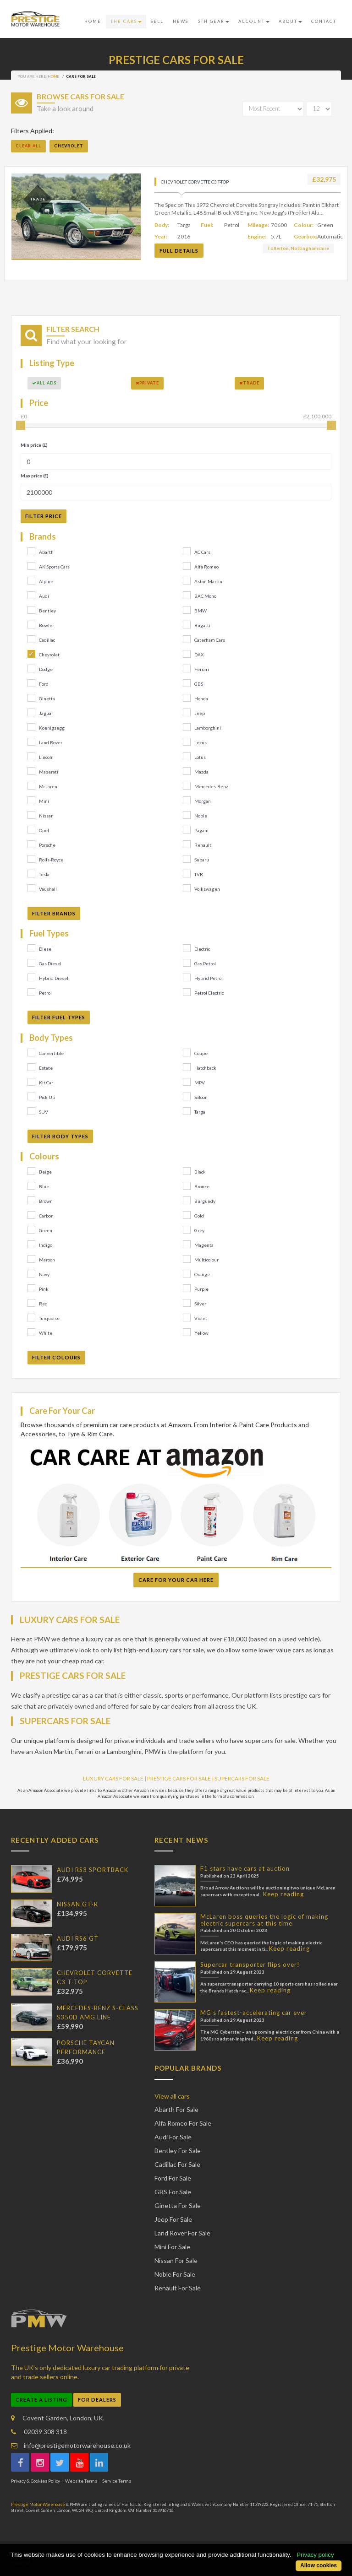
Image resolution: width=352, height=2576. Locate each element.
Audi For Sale (173, 2137)
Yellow (201, 1333)
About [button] (290, 21)
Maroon (47, 1259)
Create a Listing (41, 2400)
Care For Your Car (62, 1411)
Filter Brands (54, 913)
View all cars (172, 2096)
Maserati (48, 771)
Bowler (46, 625)
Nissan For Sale (176, 2260)
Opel (44, 830)
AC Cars (202, 552)
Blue (44, 1186)
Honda (201, 698)
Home (92, 21)
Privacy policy (315, 2554)
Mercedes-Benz (211, 786)
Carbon (46, 1215)
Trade (249, 382)
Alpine (46, 581)
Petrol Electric (209, 993)
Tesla (44, 874)
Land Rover (50, 742)
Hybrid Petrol (208, 978)
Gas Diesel (50, 963)
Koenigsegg (52, 728)
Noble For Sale (174, 2274)
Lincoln (46, 757)
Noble (200, 815)
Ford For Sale (172, 2178)
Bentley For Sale (177, 2150)
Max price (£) (35, 475)
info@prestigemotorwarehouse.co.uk (71, 2445)
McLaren (48, 786)
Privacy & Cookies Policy (35, 2481)
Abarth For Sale (176, 2109)
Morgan (202, 801)
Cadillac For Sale (177, 2164)
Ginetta (47, 698)
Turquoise (49, 1318)
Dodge (46, 669)
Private (147, 382)
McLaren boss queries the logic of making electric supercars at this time (264, 1920)
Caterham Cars (209, 640)
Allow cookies (318, 2565)
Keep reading (283, 1894)
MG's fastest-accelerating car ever (253, 2012)
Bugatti (202, 625)
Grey (199, 1230)
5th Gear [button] (213, 21)
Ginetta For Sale (177, 2205)
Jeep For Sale (173, 2219)
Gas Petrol (205, 963)
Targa (199, 1112)
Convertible (51, 1053)
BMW (200, 610)
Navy (44, 1274)
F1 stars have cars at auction (245, 1868)
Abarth (46, 552)
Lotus (200, 757)
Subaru (201, 859)
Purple (201, 1289)
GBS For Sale (172, 2192)
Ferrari (201, 669)
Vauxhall (48, 889)
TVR (198, 874)
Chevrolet (49, 654)
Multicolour (206, 1259)
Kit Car (46, 1082)
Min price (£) (34, 445)
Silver (200, 1303)
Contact (323, 21)
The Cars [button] (126, 21)
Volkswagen (207, 889)
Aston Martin (208, 581)
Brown (46, 1201)
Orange (202, 1274)
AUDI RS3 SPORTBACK (92, 1869)
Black (200, 1171)
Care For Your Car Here (176, 1580)
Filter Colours (56, 1357)
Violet (200, 1318)
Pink (44, 1289)
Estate (46, 1068)
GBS (198, 684)
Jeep (199, 713)
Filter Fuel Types (58, 1017)
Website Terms (81, 2481)
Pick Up (47, 1097)
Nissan (46, 815)
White (45, 1333)
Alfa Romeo (206, 566)
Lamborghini (207, 728)
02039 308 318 (39, 2431)
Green (45, 1230)
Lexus (200, 742)
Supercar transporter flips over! (250, 1964)
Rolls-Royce (51, 859)
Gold (199, 1215)
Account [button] (254, 21)
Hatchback (205, 1068)
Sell (157, 21)
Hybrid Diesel (53, 978)
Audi (44, 596)
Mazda (201, 771)
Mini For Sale (172, 2247)
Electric (202, 949)
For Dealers (97, 2400)
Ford (44, 684)
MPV (199, 1082)
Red (43, 1303)
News (180, 21)
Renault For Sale (177, 2288)
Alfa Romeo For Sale (182, 2123)
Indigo (45, 1245)
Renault (202, 845)
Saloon (201, 1097)
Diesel (46, 949)
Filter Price (43, 516)
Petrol (45, 993)
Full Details (179, 251)
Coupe (201, 1053)
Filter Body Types (60, 1136)
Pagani (201, 830)
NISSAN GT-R (77, 1904)
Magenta (204, 1245)
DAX (199, 654)
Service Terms (116, 2481)
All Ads (44, 382)
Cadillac (47, 640)
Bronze (201, 1186)
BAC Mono (205, 596)
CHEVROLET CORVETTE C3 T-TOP (195, 181)
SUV (43, 1112)
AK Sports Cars (54, 566)
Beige (45, 1171)
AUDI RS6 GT (78, 1938)
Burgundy (204, 1201)
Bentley (47, 610)
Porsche (47, 845)
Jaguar (46, 713)
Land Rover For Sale (182, 2233)
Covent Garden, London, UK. (57, 2418)
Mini (44, 801)
